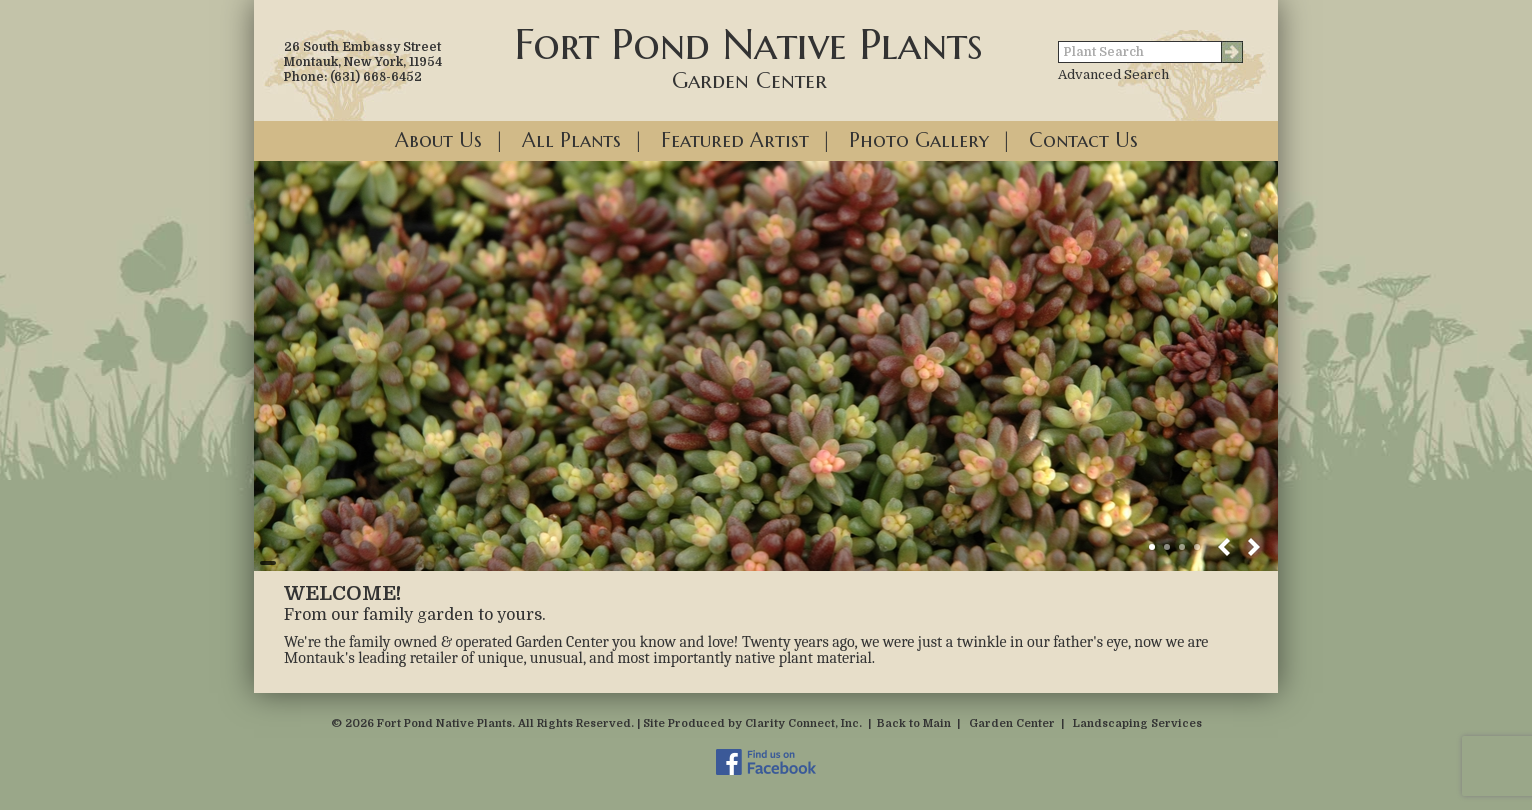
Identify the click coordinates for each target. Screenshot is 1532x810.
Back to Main (914, 723)
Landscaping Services (1137, 723)
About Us (438, 140)
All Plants (571, 140)
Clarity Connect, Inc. (803, 723)
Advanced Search (1113, 74)
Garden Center (1012, 723)
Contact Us (1083, 140)
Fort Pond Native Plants (749, 56)
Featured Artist (735, 140)
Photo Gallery (919, 140)
